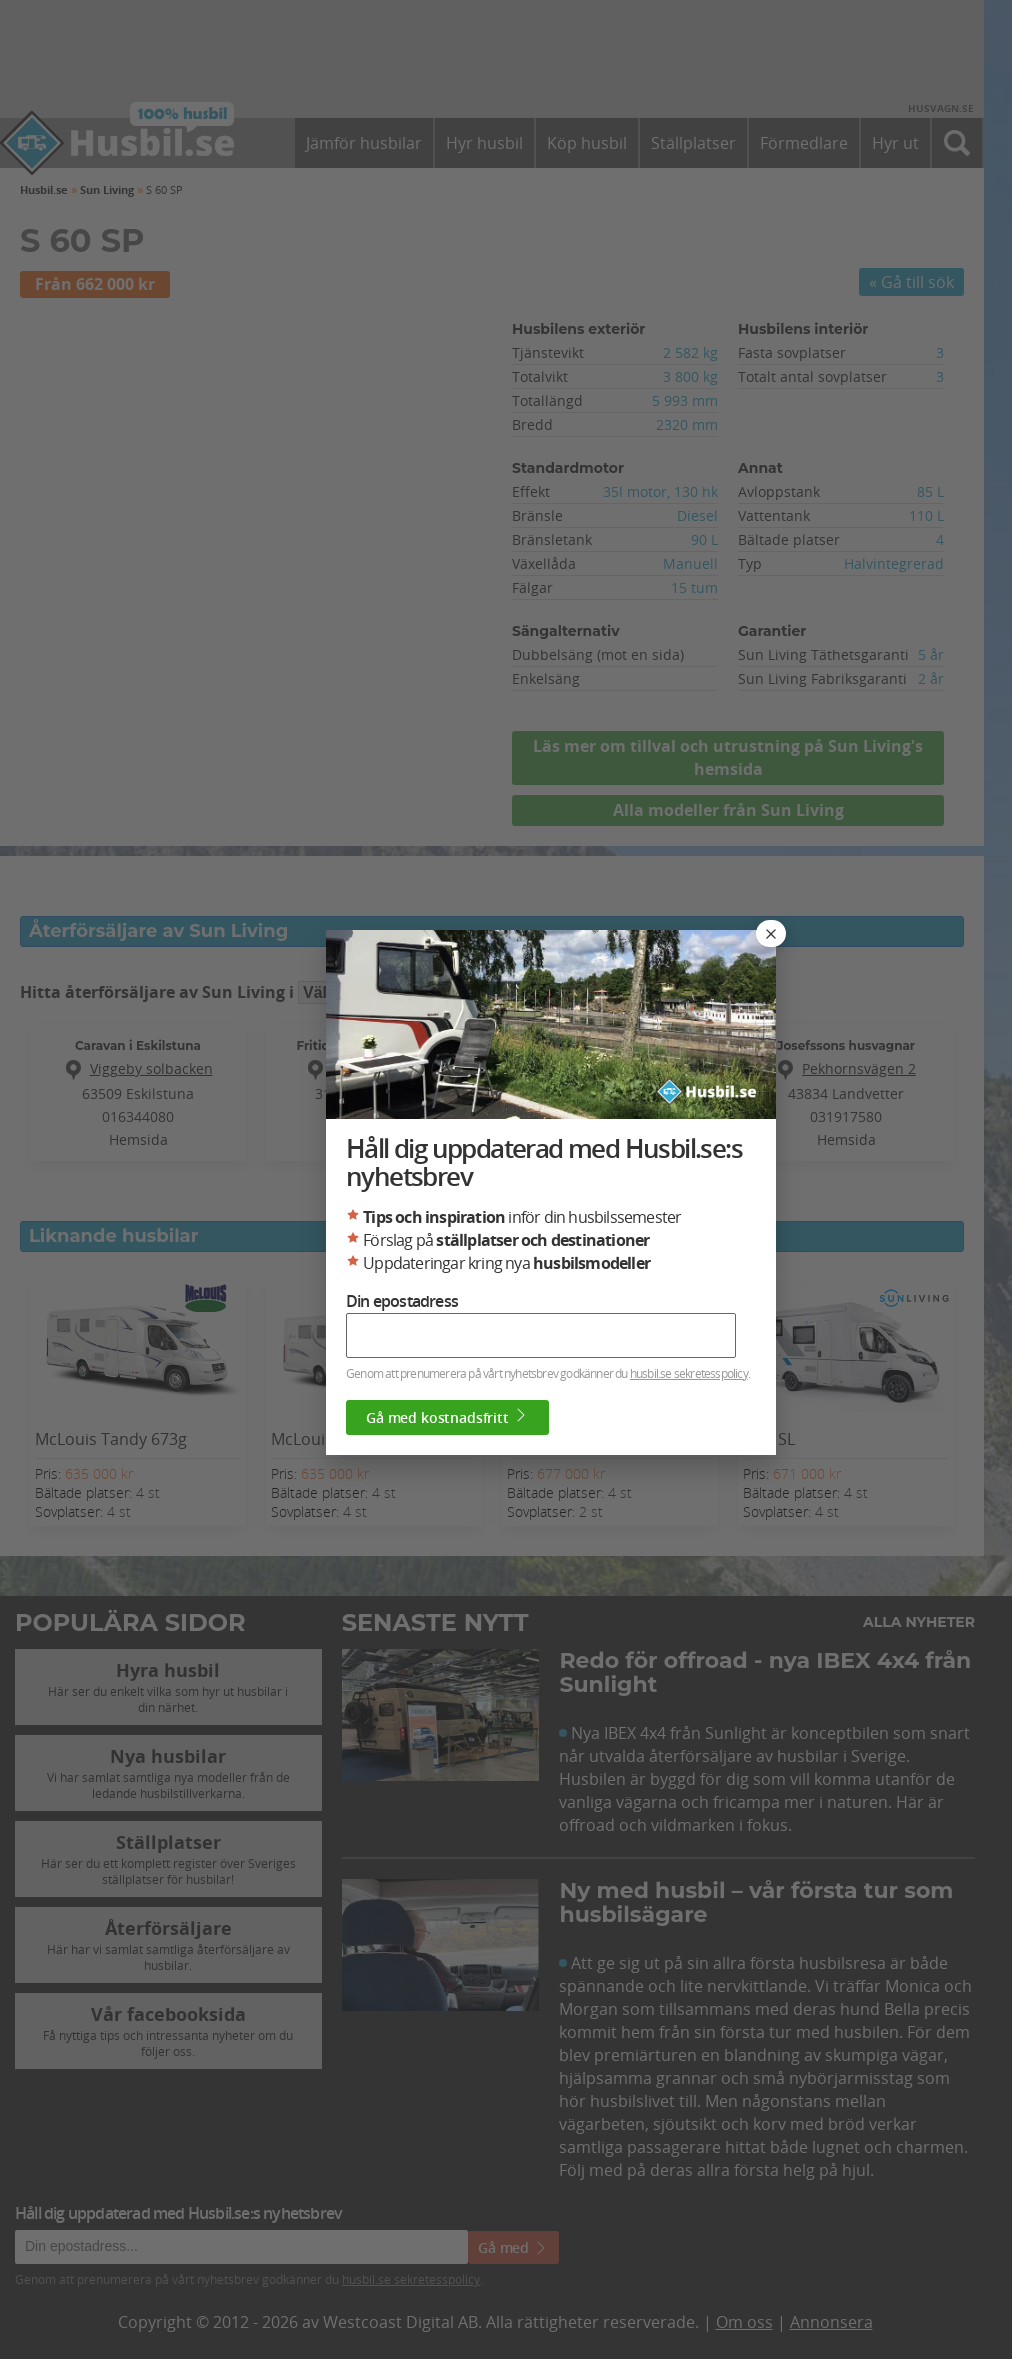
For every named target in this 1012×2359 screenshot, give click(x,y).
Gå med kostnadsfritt (447, 1417)
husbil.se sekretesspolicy (689, 1373)
